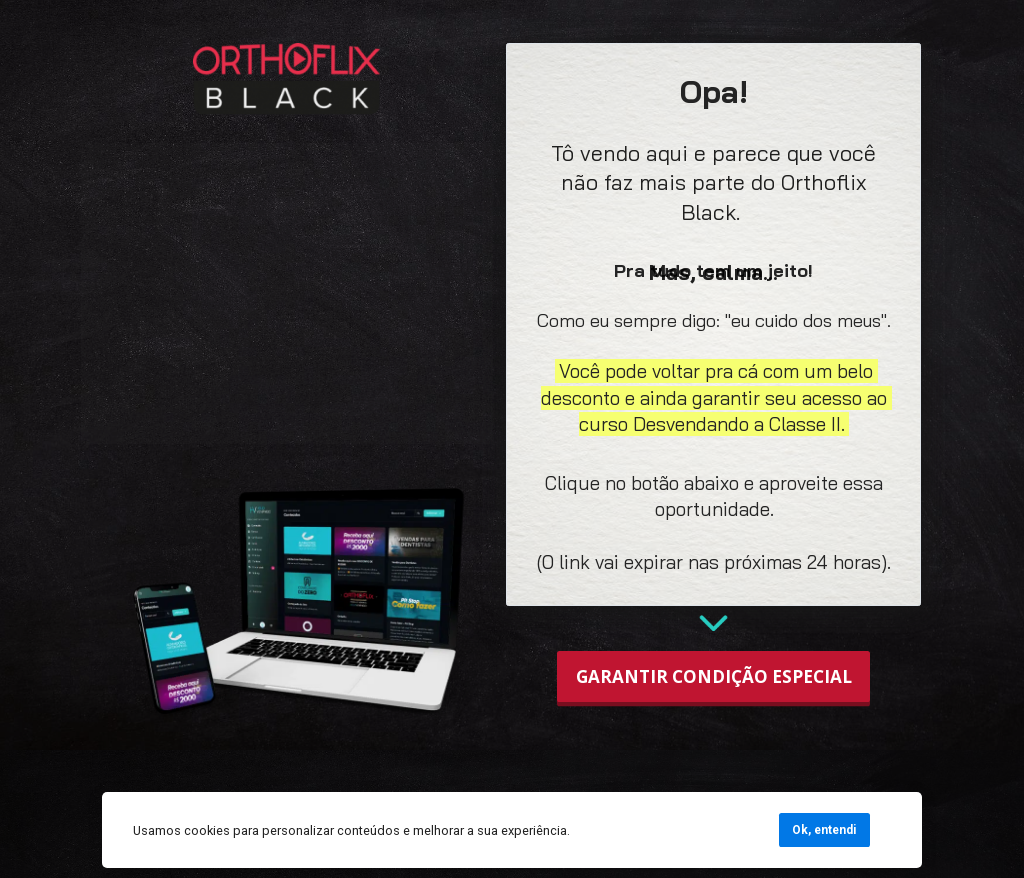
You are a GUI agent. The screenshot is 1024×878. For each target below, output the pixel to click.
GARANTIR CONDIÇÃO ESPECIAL (714, 676)
